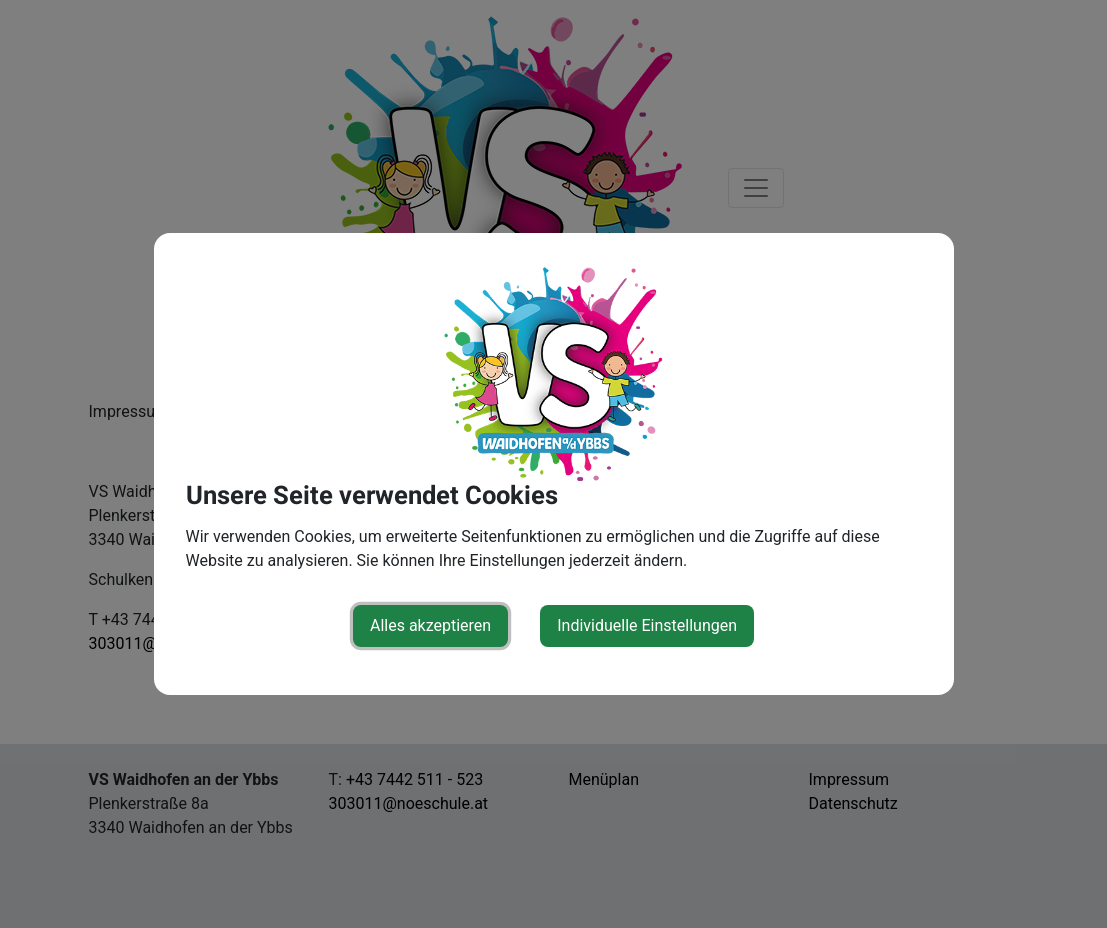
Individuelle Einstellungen (647, 625)
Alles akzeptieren (430, 625)
